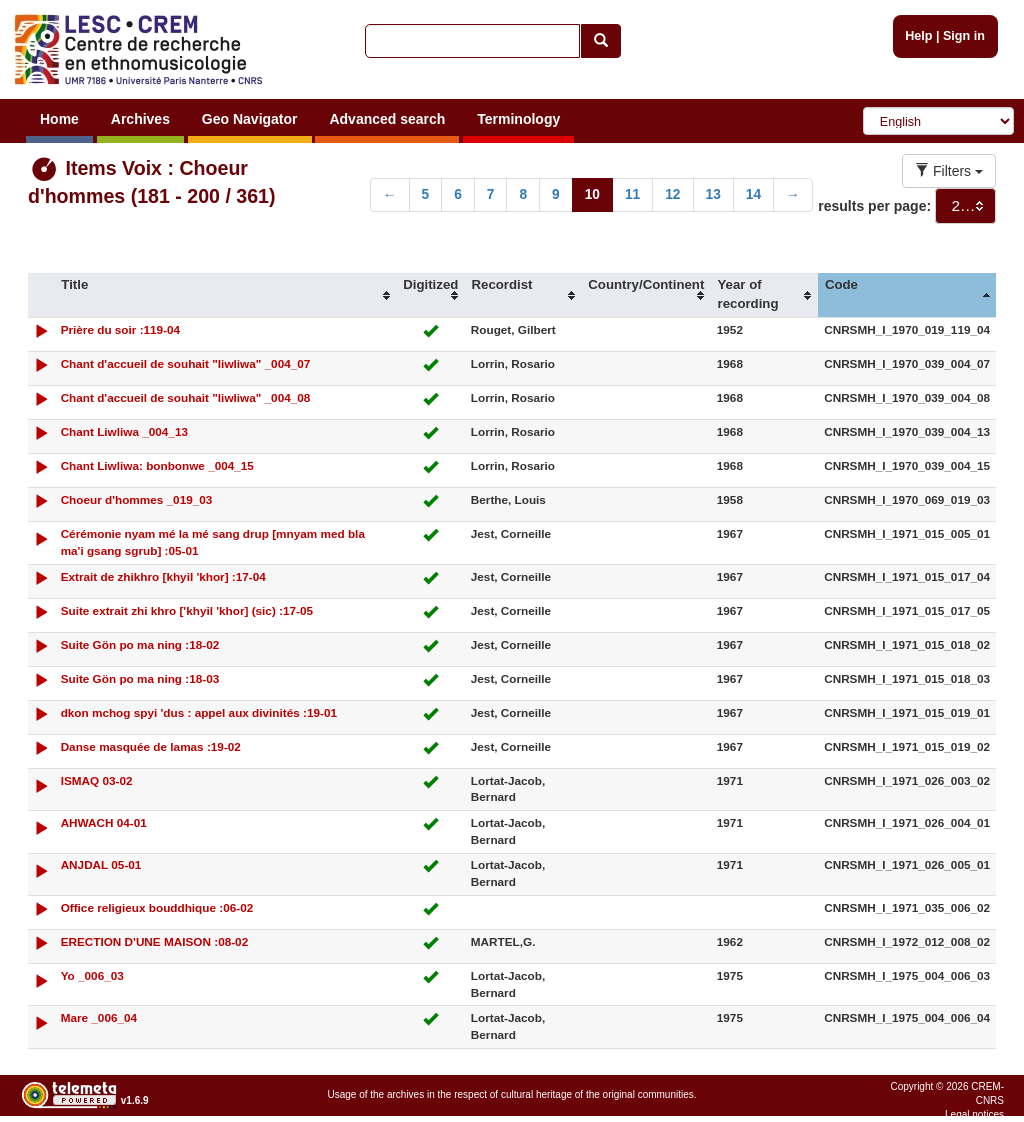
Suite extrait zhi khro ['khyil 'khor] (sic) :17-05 (187, 610)
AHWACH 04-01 (104, 822)
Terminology (518, 119)
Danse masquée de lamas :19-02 (151, 746)
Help (918, 36)
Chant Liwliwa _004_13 (124, 431)
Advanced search (387, 119)
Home (59, 119)
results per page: (874, 206)
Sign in (964, 36)
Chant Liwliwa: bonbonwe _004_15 (157, 465)
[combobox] (965, 206)
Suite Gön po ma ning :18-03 (140, 678)
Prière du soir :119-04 (121, 329)
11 (632, 194)
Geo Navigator (250, 119)
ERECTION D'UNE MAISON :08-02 (155, 941)
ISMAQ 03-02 (97, 780)
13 (713, 194)
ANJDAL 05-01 (101, 864)
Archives (140, 119)
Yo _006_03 (92, 975)
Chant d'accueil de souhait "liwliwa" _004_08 (186, 397)
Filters (949, 171)
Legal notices (974, 1114)
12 (672, 194)
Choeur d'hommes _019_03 (137, 499)
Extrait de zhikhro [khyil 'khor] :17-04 (163, 576)
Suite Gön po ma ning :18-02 (140, 644)
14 (753, 194)
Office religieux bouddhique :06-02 (157, 907)
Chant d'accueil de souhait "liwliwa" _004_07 (186, 363)
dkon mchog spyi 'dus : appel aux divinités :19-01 (199, 712)
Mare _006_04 (99, 1017)
